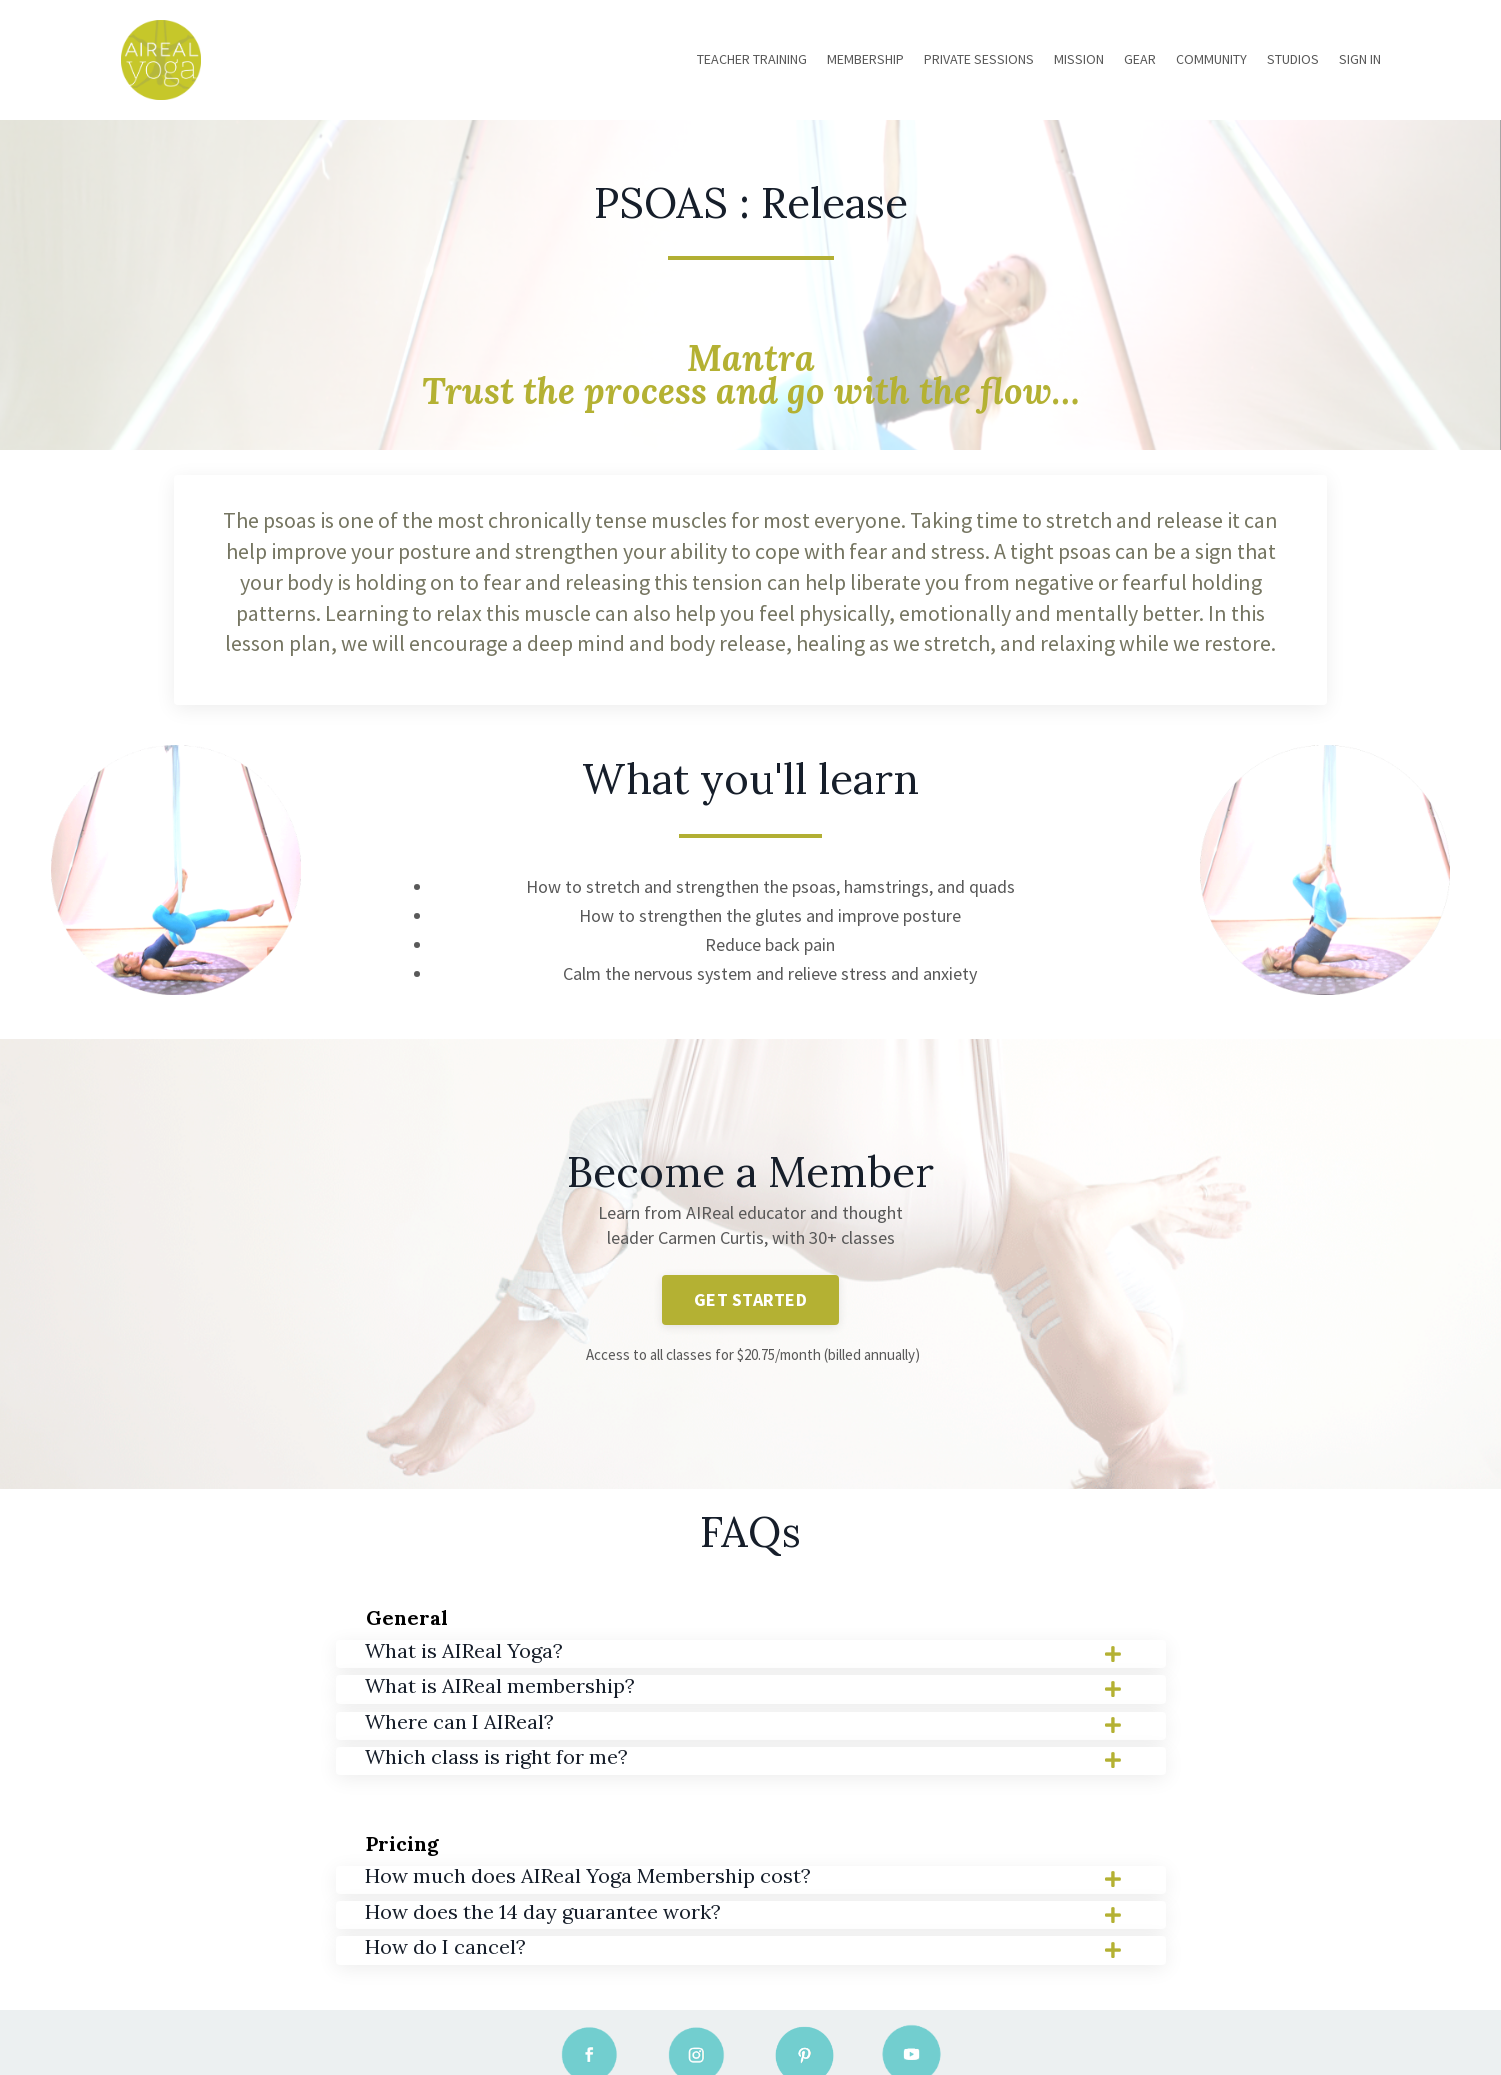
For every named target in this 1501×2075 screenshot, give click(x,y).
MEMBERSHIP (865, 59)
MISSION (1079, 59)
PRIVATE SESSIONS (979, 59)
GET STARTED (750, 1297)
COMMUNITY (1211, 59)
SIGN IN (1360, 59)
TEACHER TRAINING (752, 59)
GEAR (1140, 59)
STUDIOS (1293, 59)
